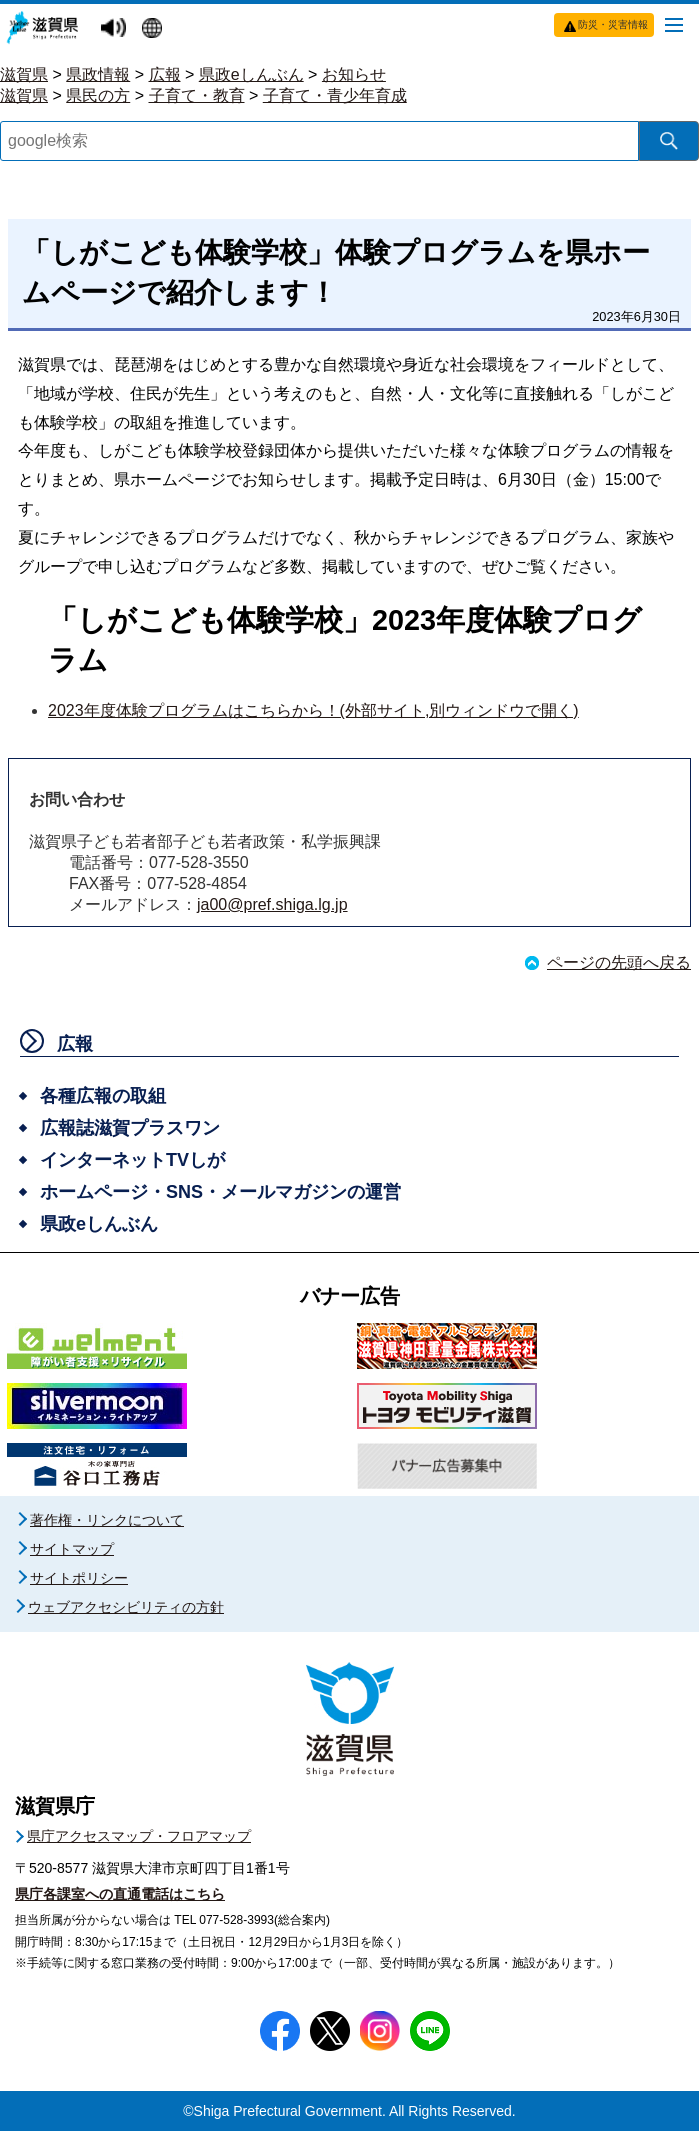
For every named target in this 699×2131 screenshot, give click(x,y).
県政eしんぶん (251, 74)
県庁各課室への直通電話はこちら (120, 1894)
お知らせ (354, 74)
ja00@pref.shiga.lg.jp (272, 904)
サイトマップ (72, 1549)
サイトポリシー (79, 1578)
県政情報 (98, 74)
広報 (165, 74)
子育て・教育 (197, 95)
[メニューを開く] (674, 24)
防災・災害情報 (613, 24)
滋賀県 (24, 74)
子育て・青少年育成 (335, 95)
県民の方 (98, 95)
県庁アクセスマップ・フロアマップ (139, 1836)
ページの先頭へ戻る (619, 962)
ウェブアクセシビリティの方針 (126, 1607)
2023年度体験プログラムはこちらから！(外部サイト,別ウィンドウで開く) (313, 710)
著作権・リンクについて (107, 1520)
